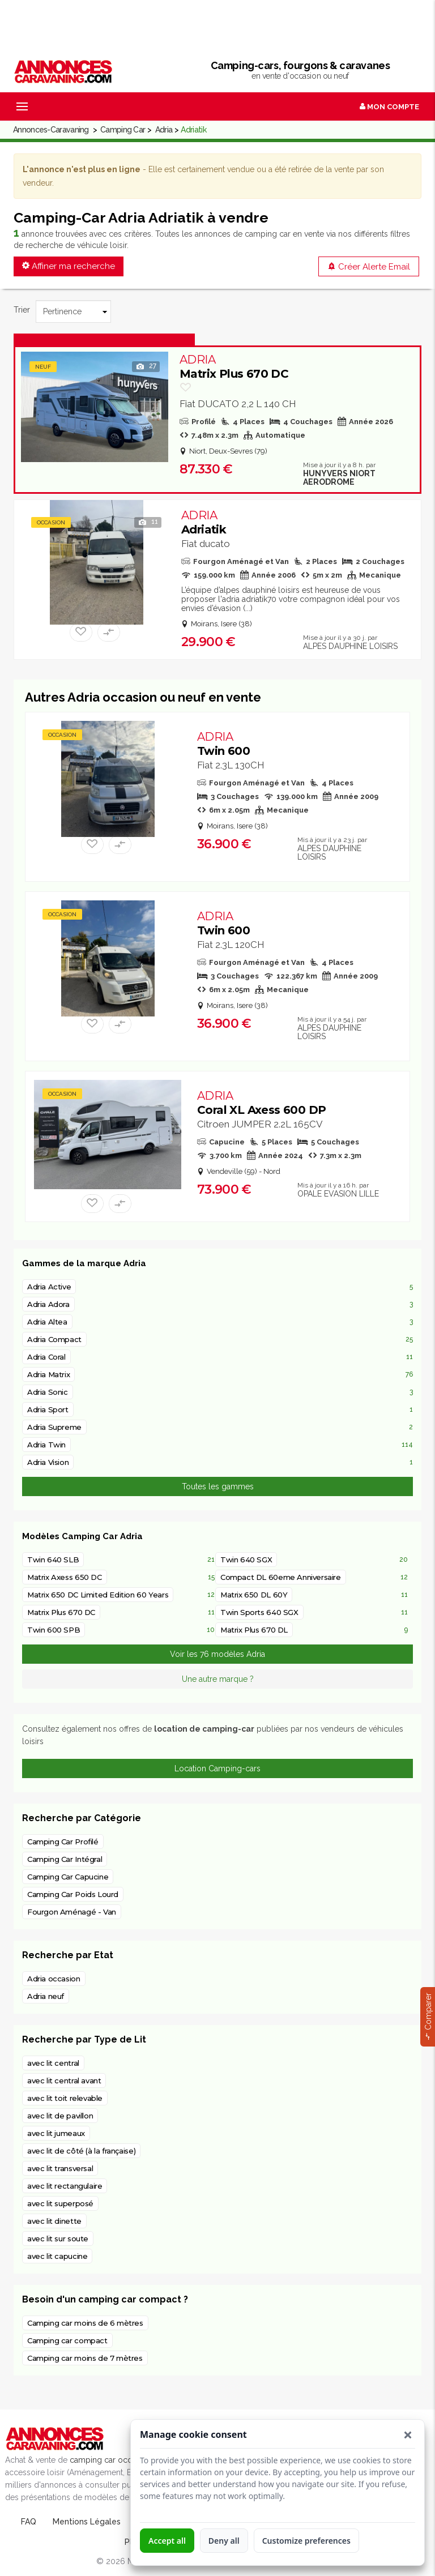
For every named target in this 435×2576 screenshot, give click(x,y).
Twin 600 (223, 744)
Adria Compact (54, 1339)
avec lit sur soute (57, 2238)
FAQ (28, 2521)
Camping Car (122, 129)
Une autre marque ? (218, 1679)
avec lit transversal (60, 2168)
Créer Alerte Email (368, 267)
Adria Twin (46, 1444)
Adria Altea (47, 1321)
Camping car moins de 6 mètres (85, 2322)
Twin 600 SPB (53, 1629)
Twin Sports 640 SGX (259, 1612)
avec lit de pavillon (60, 2115)
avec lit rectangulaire (64, 2185)
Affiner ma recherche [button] (68, 266)
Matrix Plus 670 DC (234, 367)
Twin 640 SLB (53, 1559)
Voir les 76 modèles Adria (217, 1654)
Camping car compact (67, 2340)
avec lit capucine (57, 2256)
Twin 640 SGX (246, 1559)
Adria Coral (46, 1356)
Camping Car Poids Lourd (72, 1894)
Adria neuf (45, 1996)
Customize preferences (306, 2540)
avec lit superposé (60, 2203)
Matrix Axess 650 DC (64, 1577)
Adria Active (49, 1286)
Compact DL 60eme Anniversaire (280, 1577)
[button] (407, 2435)
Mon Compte (389, 106)
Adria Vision (48, 1462)
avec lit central (53, 2062)
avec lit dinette (54, 2220)
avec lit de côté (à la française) (81, 2150)
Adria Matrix (48, 1374)
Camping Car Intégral (64, 1859)
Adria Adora (48, 1304)
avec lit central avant (64, 2080)
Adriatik (203, 522)
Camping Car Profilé (63, 1841)
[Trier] (73, 311)
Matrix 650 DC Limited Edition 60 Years (97, 1594)
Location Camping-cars (217, 1768)
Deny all (224, 2540)
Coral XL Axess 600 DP (261, 1103)
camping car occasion (110, 2459)
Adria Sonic (47, 1391)
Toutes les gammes (218, 1486)
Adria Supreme (54, 1427)
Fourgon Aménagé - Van (71, 1911)
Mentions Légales (87, 2521)
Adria (164, 129)
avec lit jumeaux (56, 2133)
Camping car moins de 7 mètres (85, 2358)
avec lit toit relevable (65, 2098)
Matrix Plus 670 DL (254, 1629)
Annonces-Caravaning (51, 129)
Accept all (167, 2540)
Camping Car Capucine (67, 1876)
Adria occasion (53, 1978)
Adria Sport (48, 1409)
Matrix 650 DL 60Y (253, 1594)
